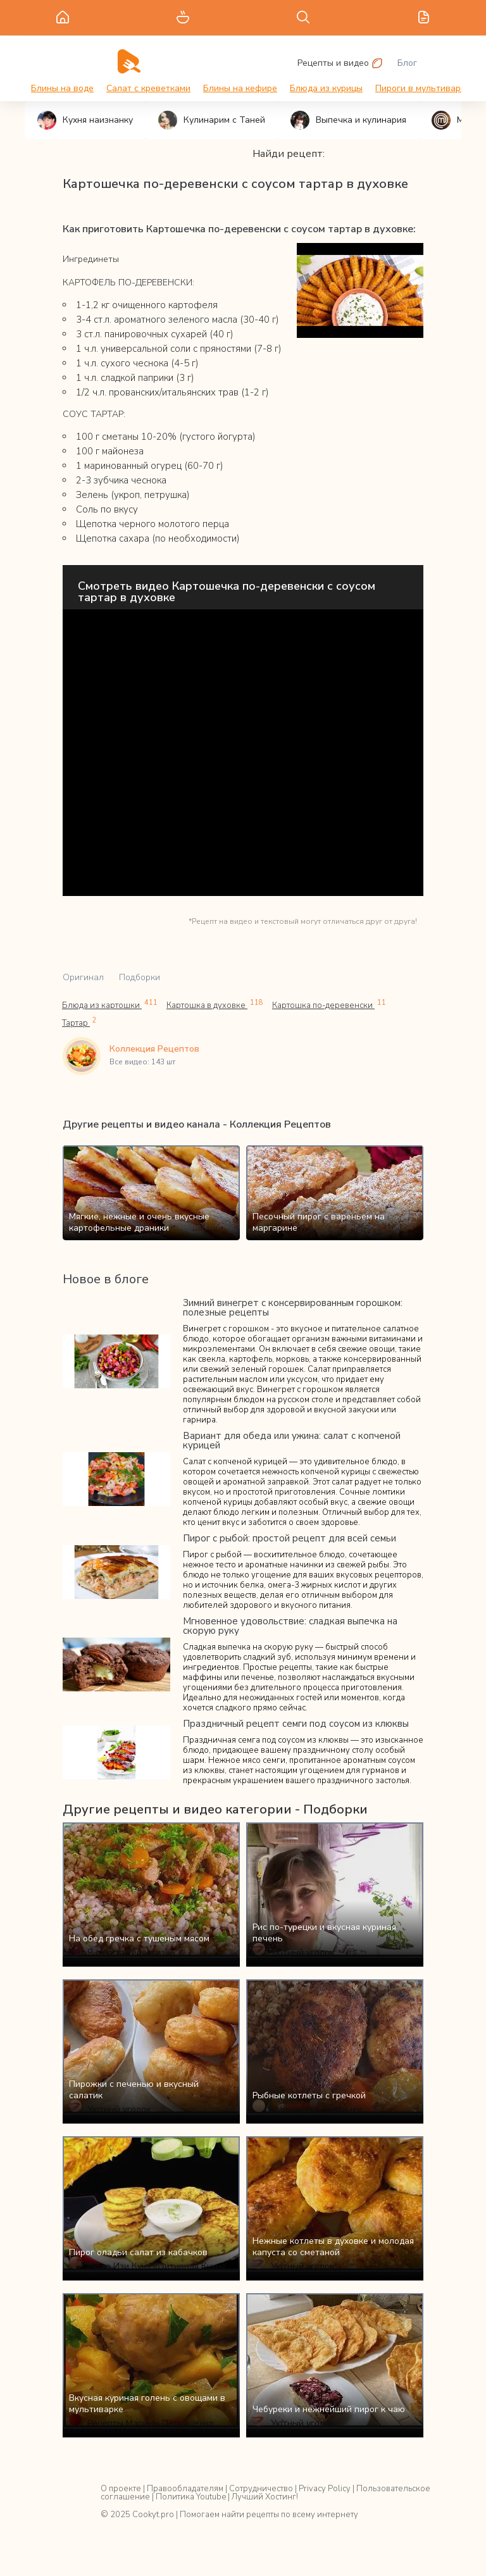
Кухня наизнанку (85, 120)
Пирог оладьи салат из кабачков (138, 2252)
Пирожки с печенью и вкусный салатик (134, 2089)
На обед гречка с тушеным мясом (139, 1938)
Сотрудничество (261, 2488)
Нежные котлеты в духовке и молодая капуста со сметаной (333, 2246)
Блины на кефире (240, 88)
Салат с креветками (148, 88)
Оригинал (83, 977)
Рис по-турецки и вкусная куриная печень (324, 1932)
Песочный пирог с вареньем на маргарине (318, 1222)
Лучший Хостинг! (265, 2497)
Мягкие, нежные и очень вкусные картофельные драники (139, 1222)
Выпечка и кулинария (348, 120)
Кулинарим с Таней (211, 120)
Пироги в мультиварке (422, 88)
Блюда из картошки (110, 1005)
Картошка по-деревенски (329, 1005)
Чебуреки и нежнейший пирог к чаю (328, 2409)
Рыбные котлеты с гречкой (309, 2095)
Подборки (139, 977)
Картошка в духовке (214, 1005)
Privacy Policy (325, 2488)
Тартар (79, 1023)
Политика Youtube (191, 2497)
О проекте (121, 2488)
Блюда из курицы (326, 88)
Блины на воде (62, 88)
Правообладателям (185, 2488)
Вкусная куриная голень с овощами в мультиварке (147, 2403)
